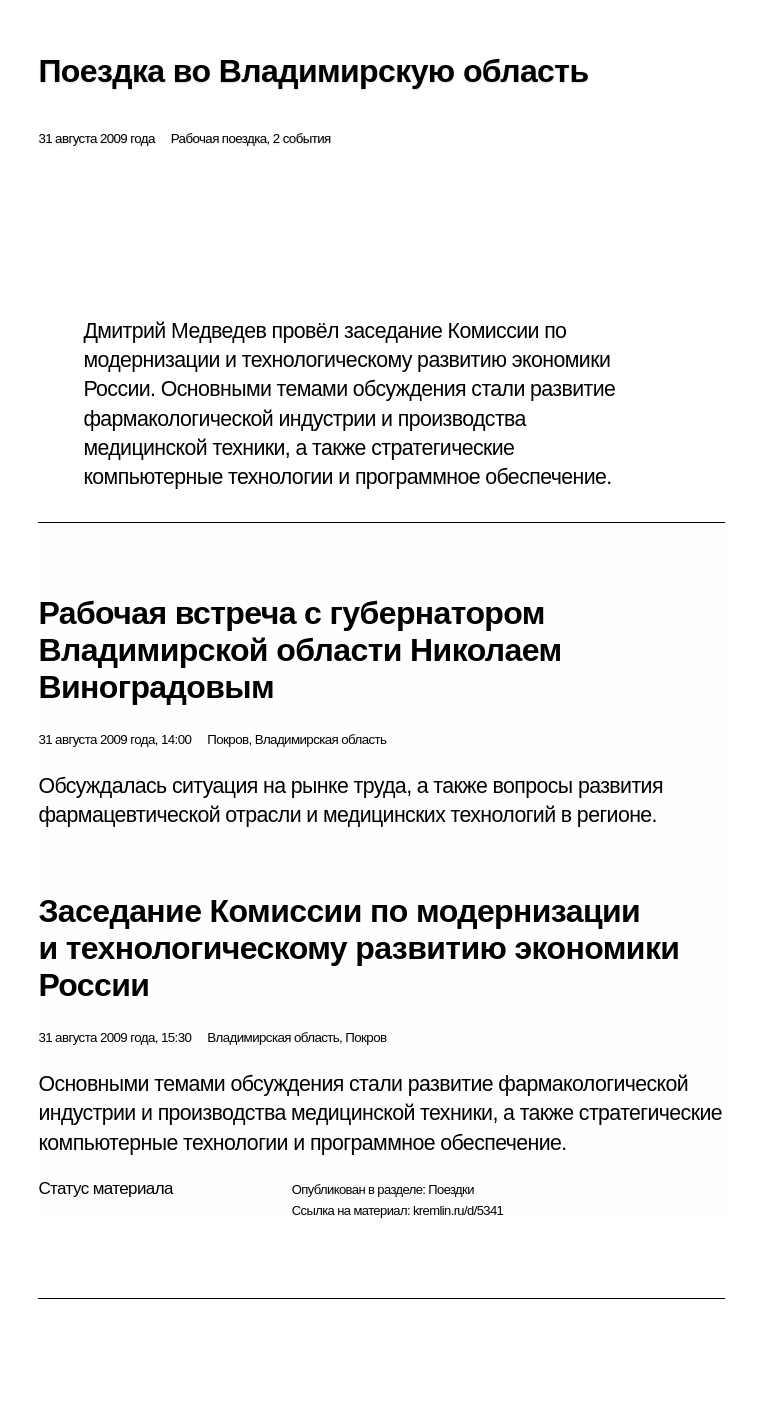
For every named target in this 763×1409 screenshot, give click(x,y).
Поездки (451, 1189)
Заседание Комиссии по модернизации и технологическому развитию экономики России (358, 948)
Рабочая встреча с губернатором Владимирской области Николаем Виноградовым (299, 650)
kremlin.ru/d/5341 (458, 1210)
